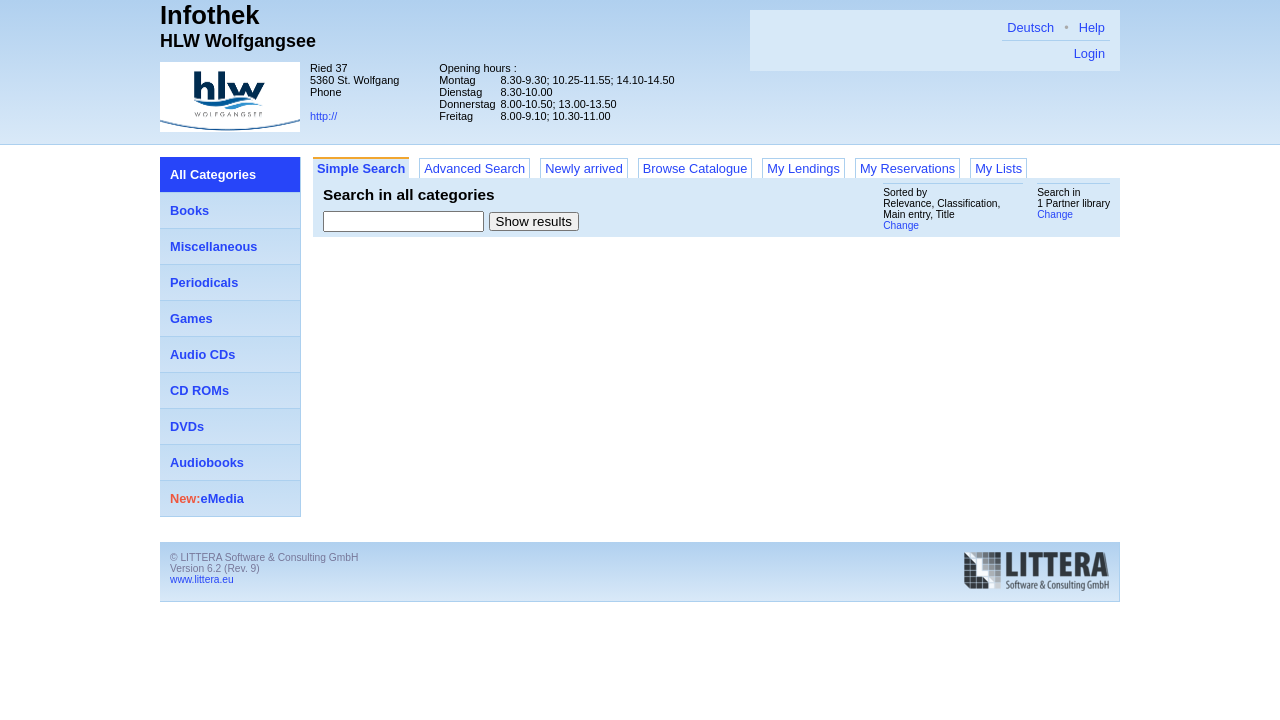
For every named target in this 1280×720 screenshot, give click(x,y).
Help (1092, 27)
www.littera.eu (202, 579)
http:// (323, 116)
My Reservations (907, 168)
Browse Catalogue (695, 168)
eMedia (207, 498)
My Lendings (803, 168)
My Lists (998, 168)
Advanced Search (474, 168)
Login (1089, 53)
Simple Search (361, 168)
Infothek (210, 15)
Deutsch (1030, 27)
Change (1055, 214)
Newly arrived (584, 168)
